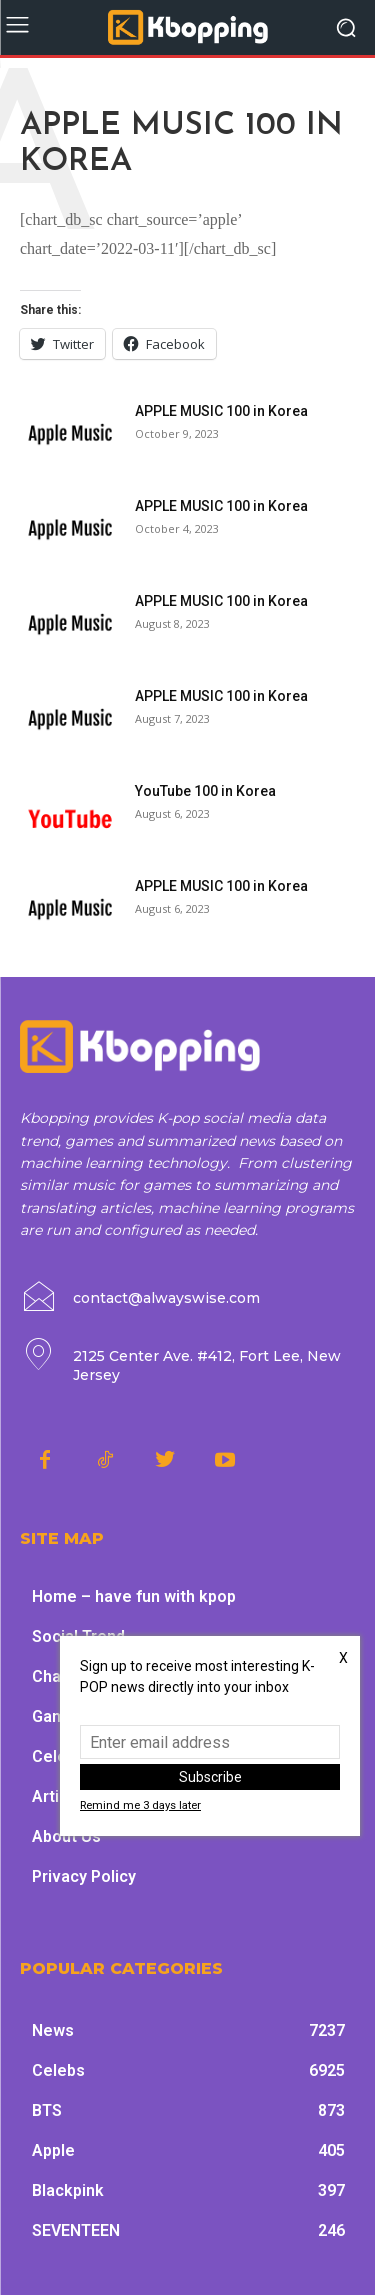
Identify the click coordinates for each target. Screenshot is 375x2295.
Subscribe (210, 1777)
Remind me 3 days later (140, 1805)
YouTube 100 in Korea (205, 791)
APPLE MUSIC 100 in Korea (221, 411)
